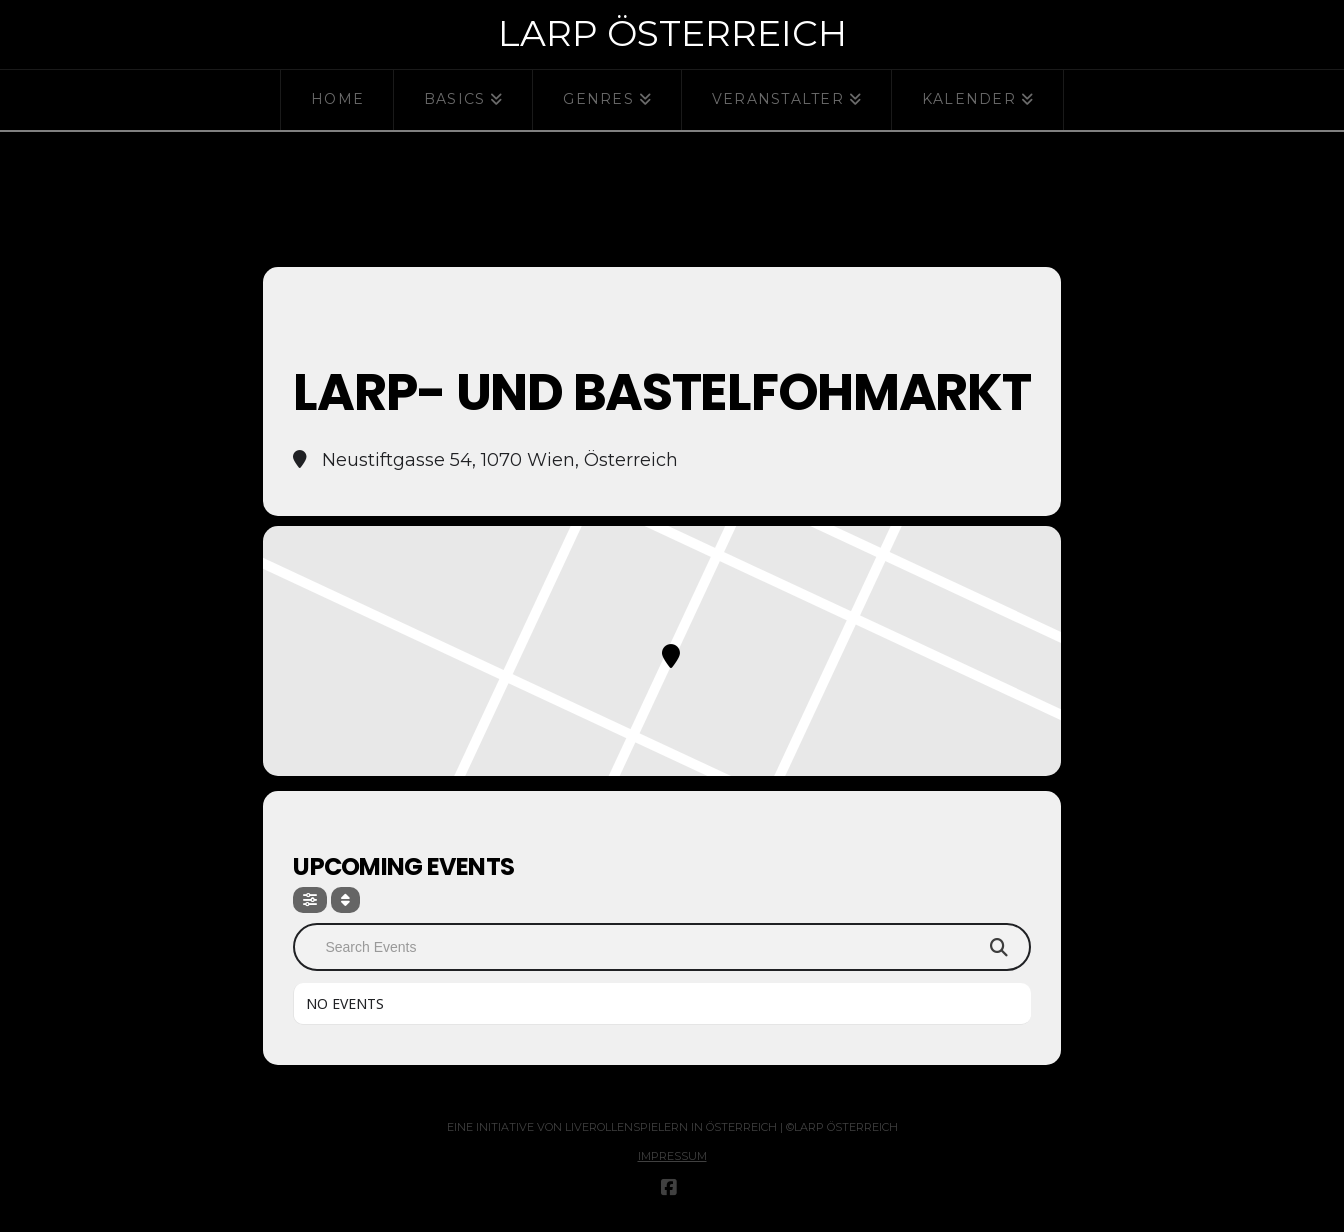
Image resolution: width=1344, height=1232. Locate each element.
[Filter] (310, 900)
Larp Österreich (672, 33)
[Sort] (345, 900)
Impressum (672, 1156)
